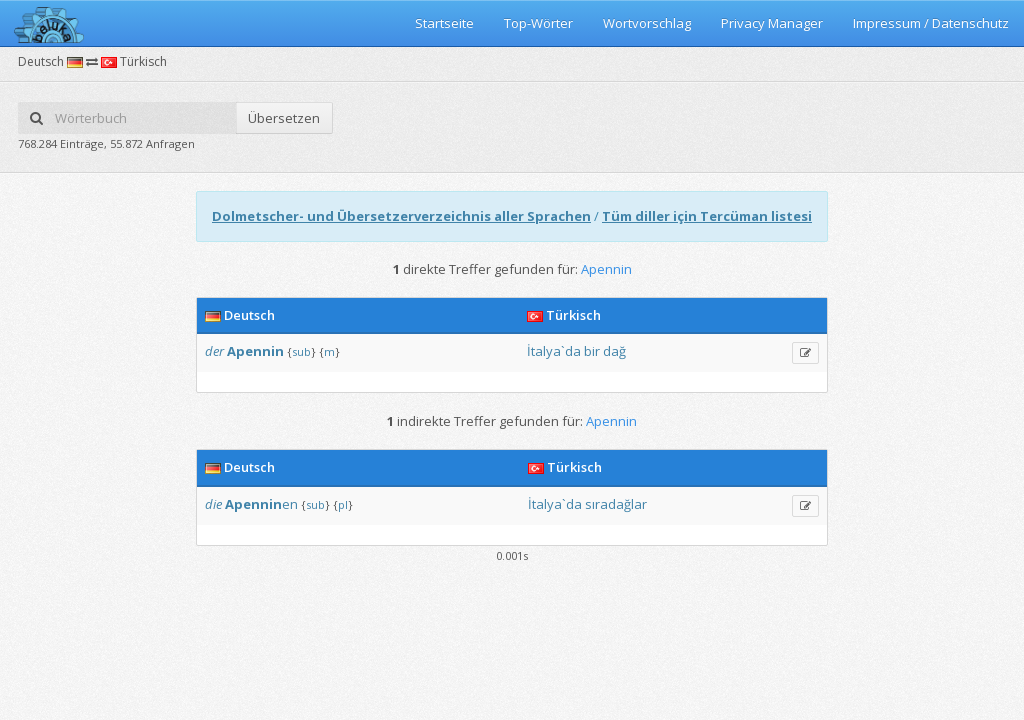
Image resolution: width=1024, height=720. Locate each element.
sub (301, 351)
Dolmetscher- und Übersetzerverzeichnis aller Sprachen (401, 216)
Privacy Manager (772, 23)
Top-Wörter (538, 23)
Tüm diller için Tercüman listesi (707, 216)
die (213, 504)
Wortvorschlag (647, 23)
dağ (614, 351)
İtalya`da (554, 351)
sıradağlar (616, 504)
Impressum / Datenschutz (931, 23)
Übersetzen (284, 118)
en (261, 504)
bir (592, 351)
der (214, 351)
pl (343, 504)
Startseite (444, 23)
